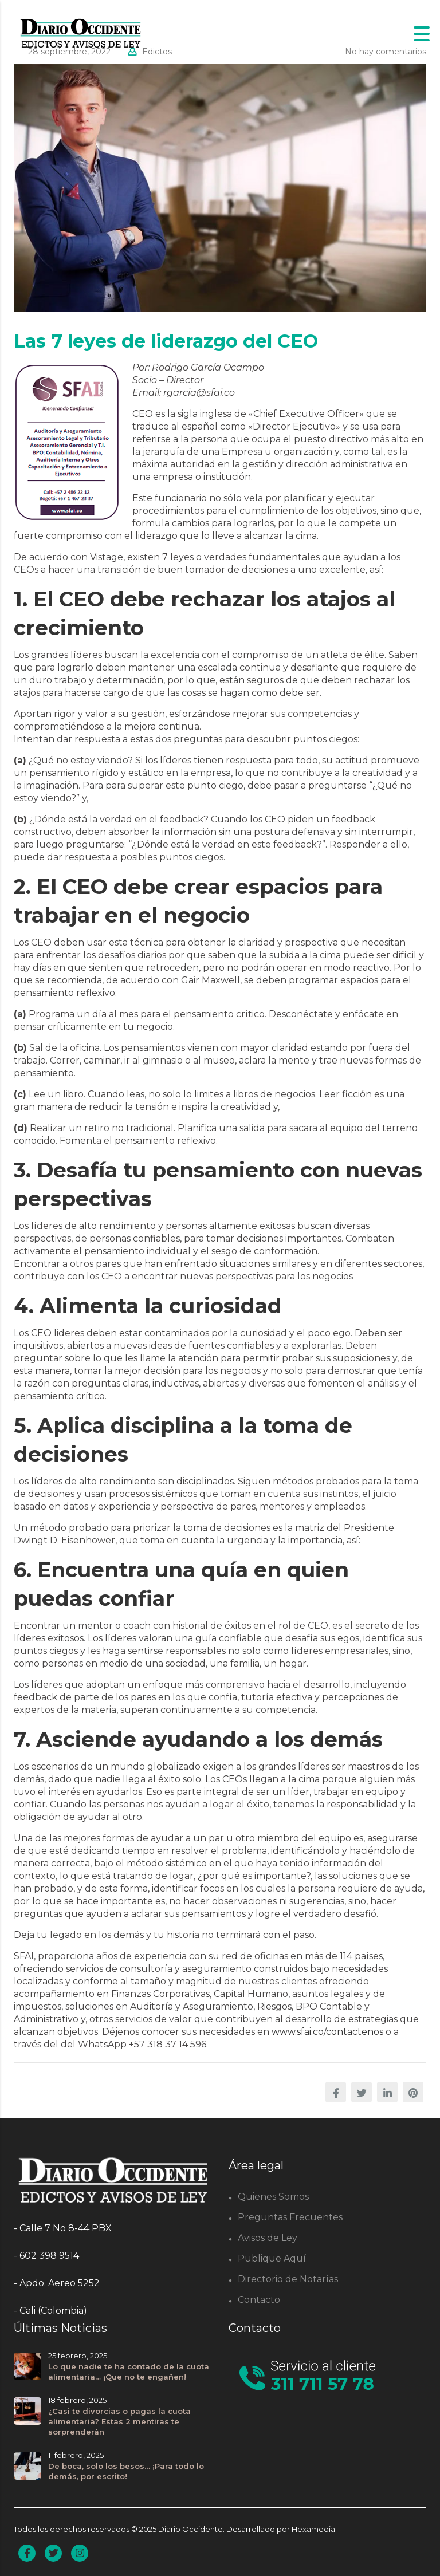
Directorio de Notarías (288, 2279)
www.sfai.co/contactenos (327, 2031)
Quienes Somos (273, 2196)
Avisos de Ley (267, 2237)
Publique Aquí (272, 2258)
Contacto (259, 2299)
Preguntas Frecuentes (290, 2217)
